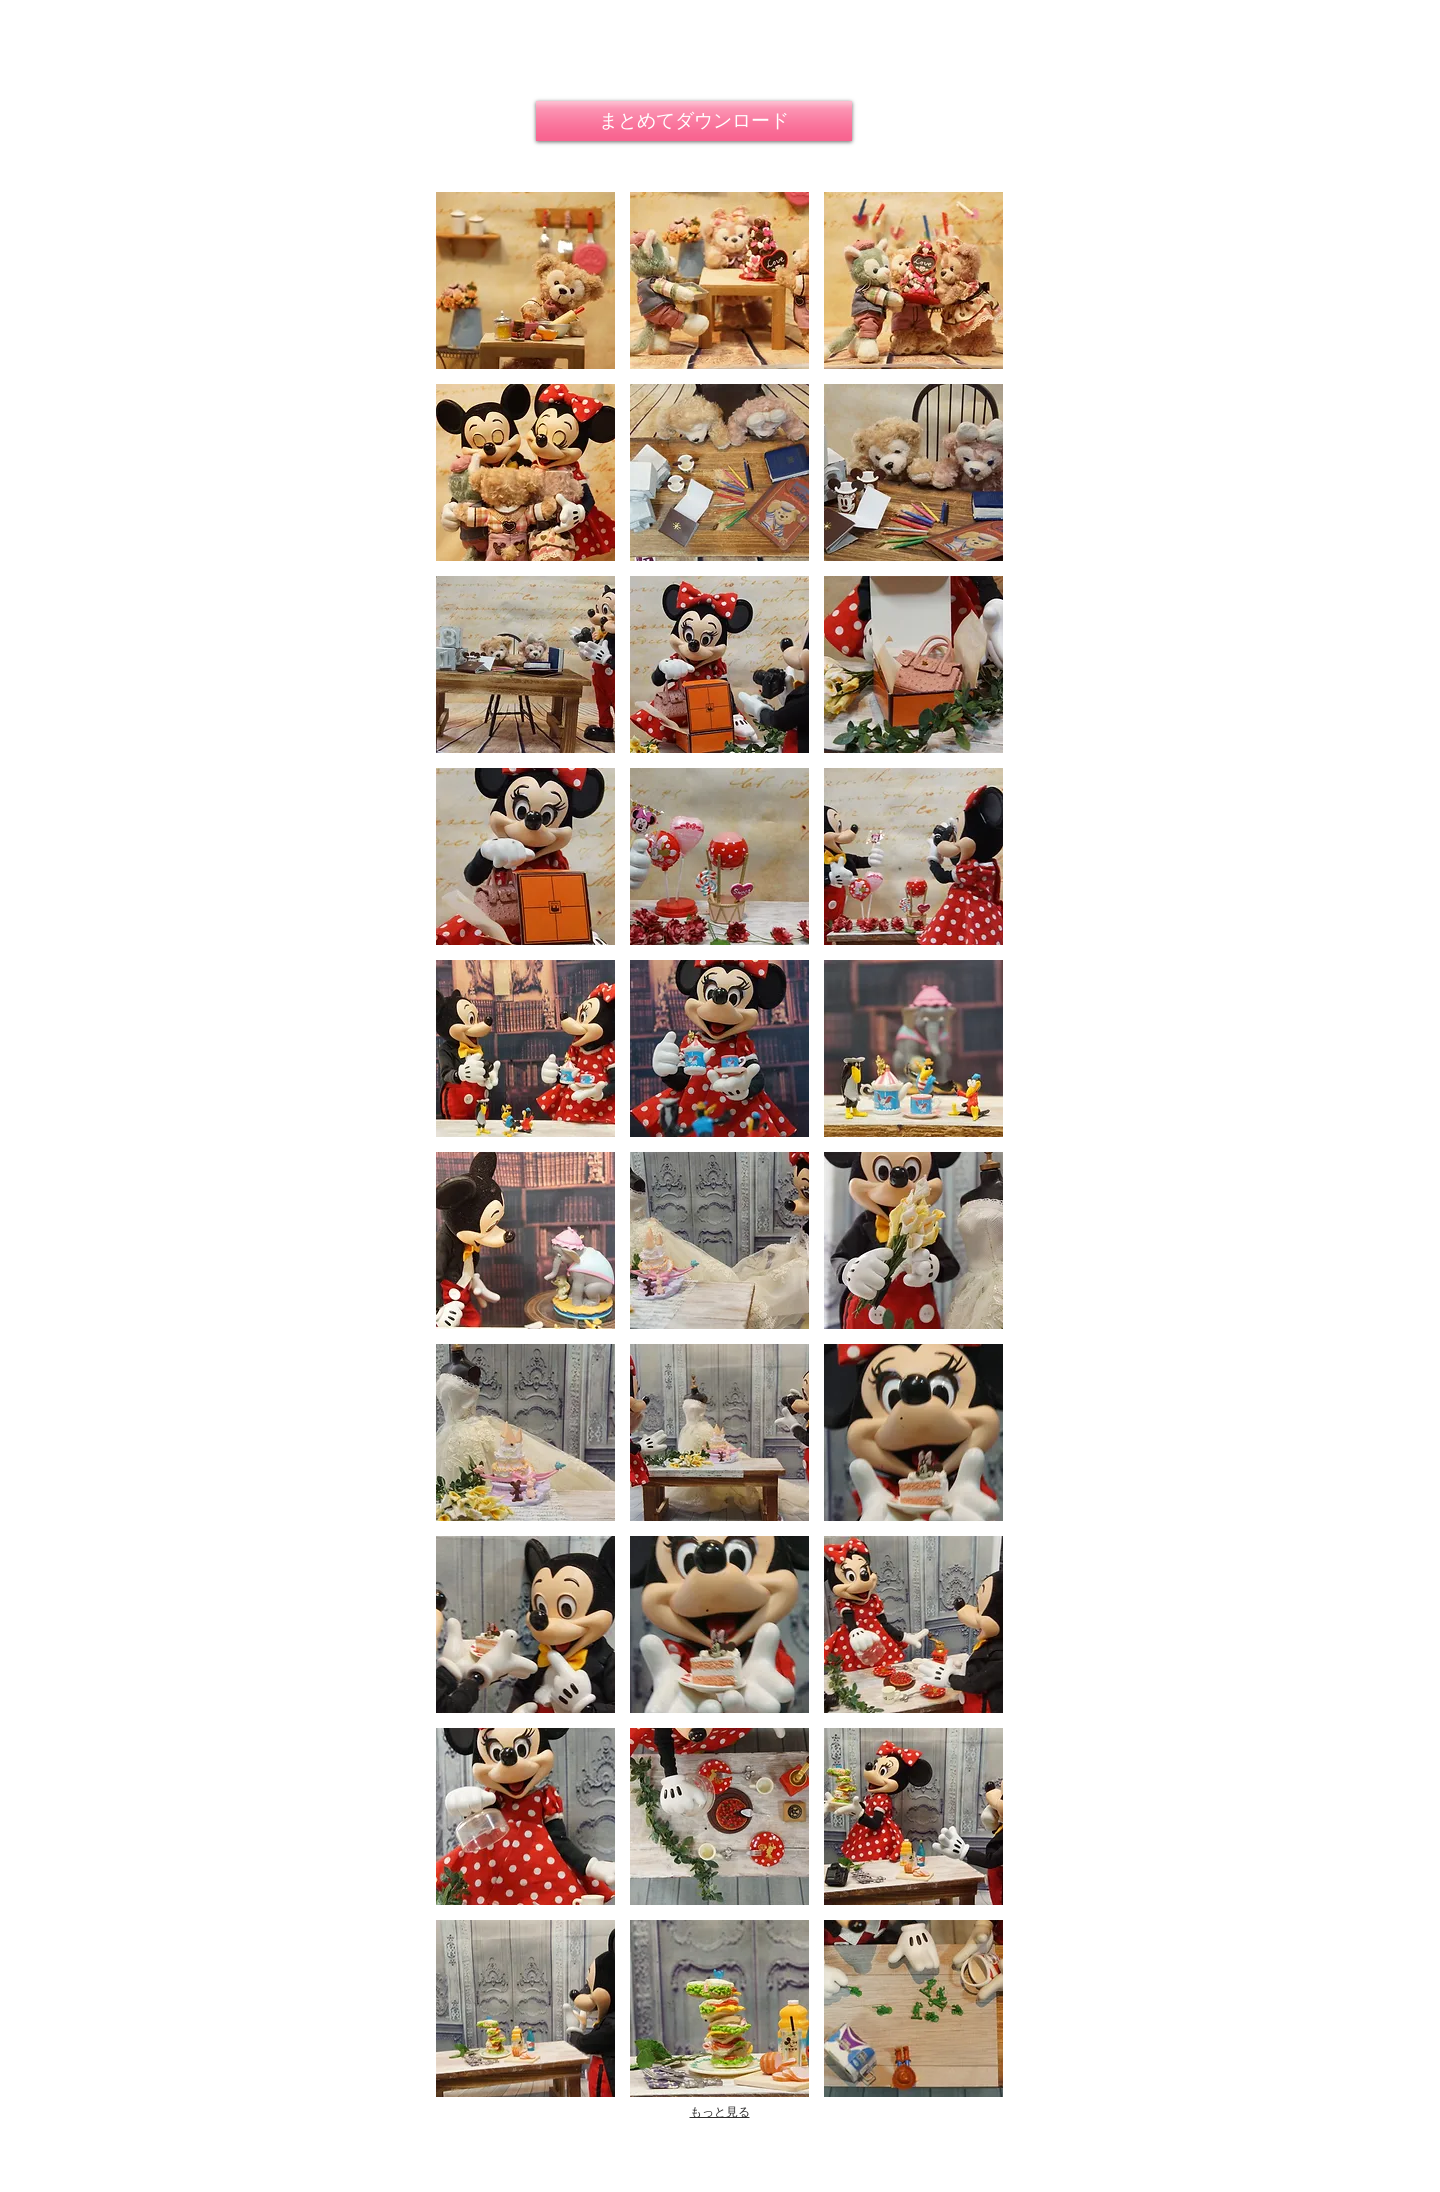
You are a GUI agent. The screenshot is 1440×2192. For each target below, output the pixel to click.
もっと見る (720, 2112)
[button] (525, 280)
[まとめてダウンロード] (694, 121)
